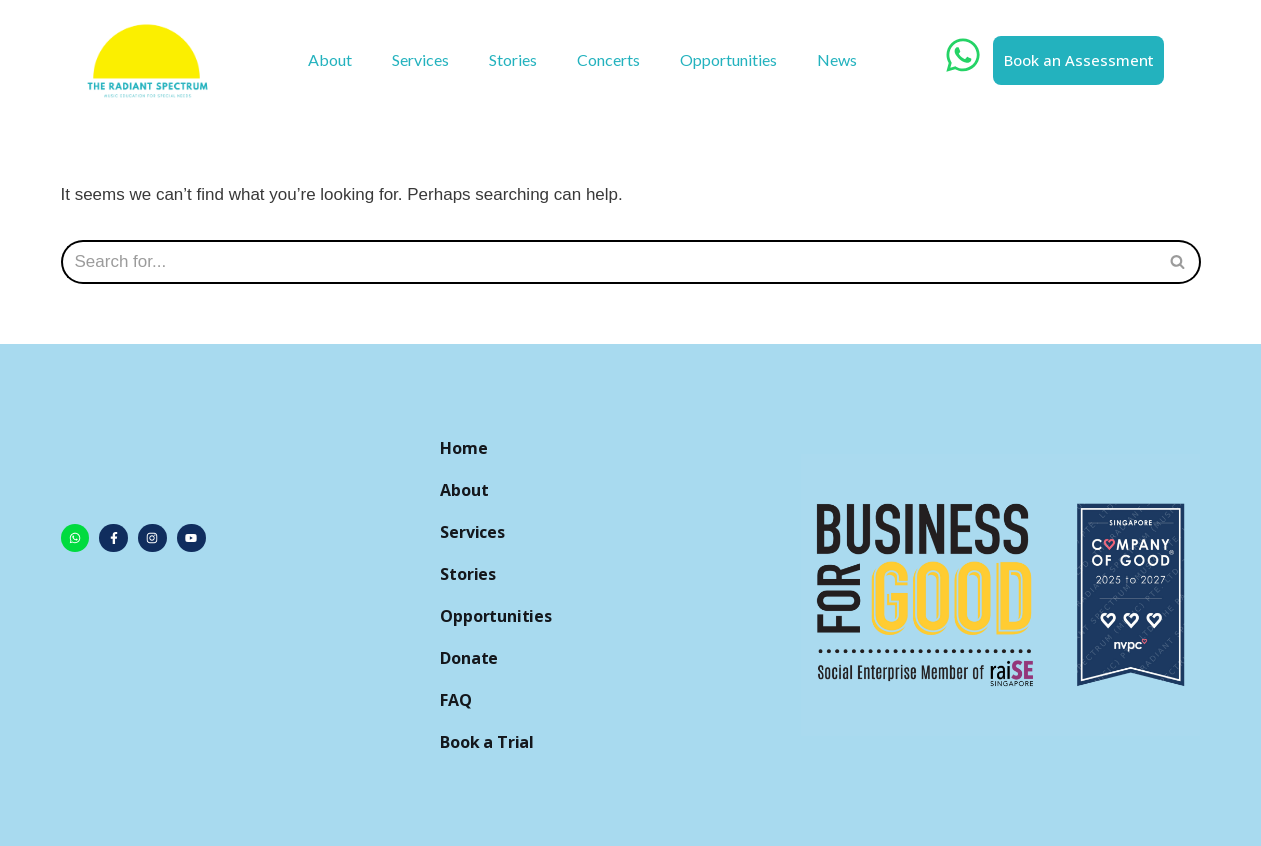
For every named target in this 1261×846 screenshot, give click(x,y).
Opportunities (728, 59)
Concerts (608, 59)
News (837, 59)
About (330, 59)
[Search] (1178, 262)
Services (420, 59)
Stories (513, 59)
